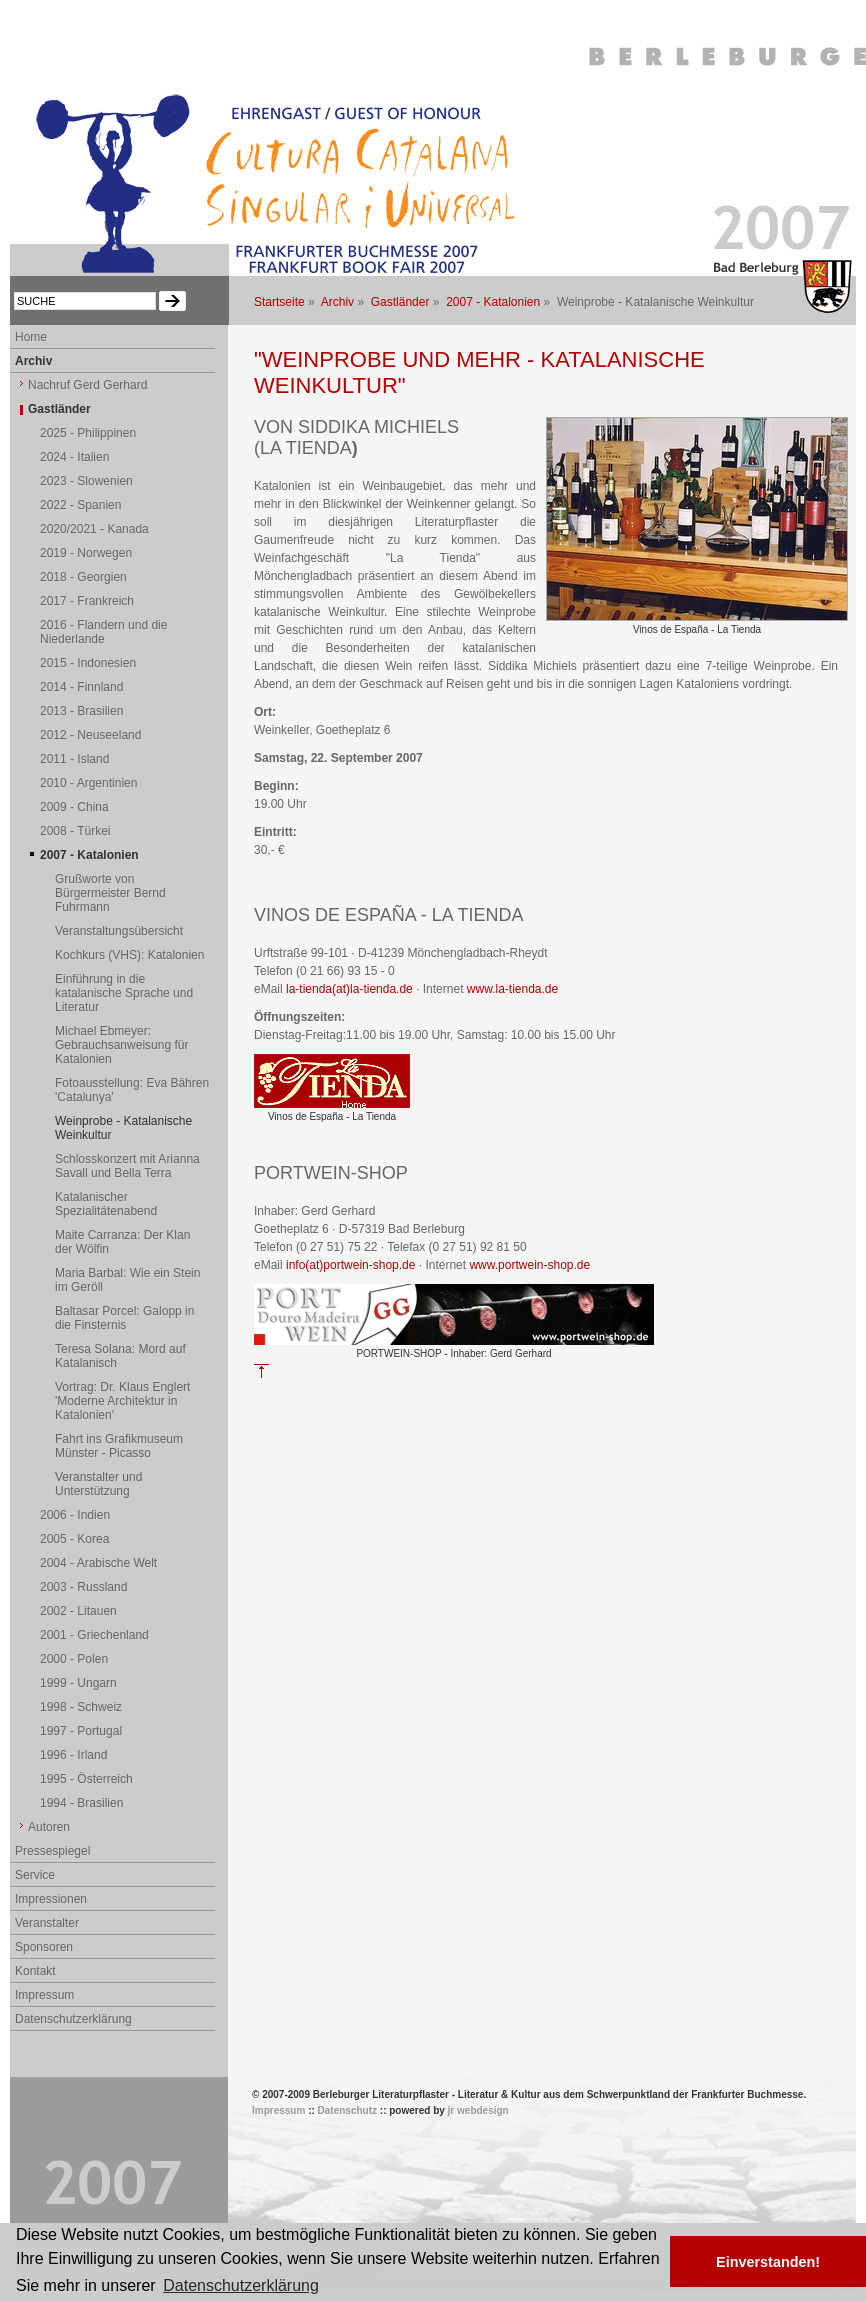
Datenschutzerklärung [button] (241, 2285)
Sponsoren (44, 1947)
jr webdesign (478, 2110)
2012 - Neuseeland (90, 735)
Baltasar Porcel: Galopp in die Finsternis (124, 1318)
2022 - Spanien (80, 505)
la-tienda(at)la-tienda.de (349, 989)
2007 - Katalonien (493, 302)
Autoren (49, 1827)
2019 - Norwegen (86, 553)
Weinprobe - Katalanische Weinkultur (123, 1128)
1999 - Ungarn (78, 1683)
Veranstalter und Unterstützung (98, 1484)
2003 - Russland (83, 1587)
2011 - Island (74, 759)
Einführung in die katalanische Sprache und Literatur (124, 993)
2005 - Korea (74, 1539)
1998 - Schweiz (81, 1707)
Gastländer (400, 302)
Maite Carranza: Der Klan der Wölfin (122, 1242)
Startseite (279, 302)
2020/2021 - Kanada (94, 529)
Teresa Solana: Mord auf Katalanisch (120, 1356)
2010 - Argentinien (88, 783)
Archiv (337, 302)
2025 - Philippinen (88, 433)
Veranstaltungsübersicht (119, 931)
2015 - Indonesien (88, 663)
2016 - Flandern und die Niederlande (103, 632)
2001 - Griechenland (94, 1635)
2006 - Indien (75, 1515)
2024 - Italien (74, 457)
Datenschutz (347, 2110)
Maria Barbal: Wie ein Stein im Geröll (127, 1280)
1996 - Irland (73, 1755)
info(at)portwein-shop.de (350, 1265)
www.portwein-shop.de (529, 1265)
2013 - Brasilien (81, 711)
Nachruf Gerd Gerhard (87, 385)
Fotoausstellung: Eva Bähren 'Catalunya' (132, 1090)
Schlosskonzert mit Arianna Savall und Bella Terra (127, 1166)
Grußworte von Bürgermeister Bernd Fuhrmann (110, 893)
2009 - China (74, 807)
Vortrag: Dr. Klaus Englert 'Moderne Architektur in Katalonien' (122, 1401)
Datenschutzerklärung (73, 2019)
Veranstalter (47, 1923)
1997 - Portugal (81, 1731)
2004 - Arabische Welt (98, 1563)
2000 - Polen (74, 1659)
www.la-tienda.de (512, 989)
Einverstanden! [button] (768, 2262)
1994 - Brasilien (81, 1803)
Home (31, 337)
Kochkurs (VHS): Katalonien (129, 955)
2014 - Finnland (81, 687)
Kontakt (35, 1971)
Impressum (44, 1995)
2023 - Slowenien (86, 481)
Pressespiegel (52, 1851)
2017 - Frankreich (87, 601)
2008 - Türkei (75, 831)
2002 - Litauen (78, 1611)
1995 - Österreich (86, 1779)
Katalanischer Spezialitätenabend (106, 1204)
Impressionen (51, 1899)
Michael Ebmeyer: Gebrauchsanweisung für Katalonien (121, 1045)
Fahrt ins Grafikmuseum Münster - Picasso (119, 1446)
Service (35, 1875)
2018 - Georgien (83, 577)
